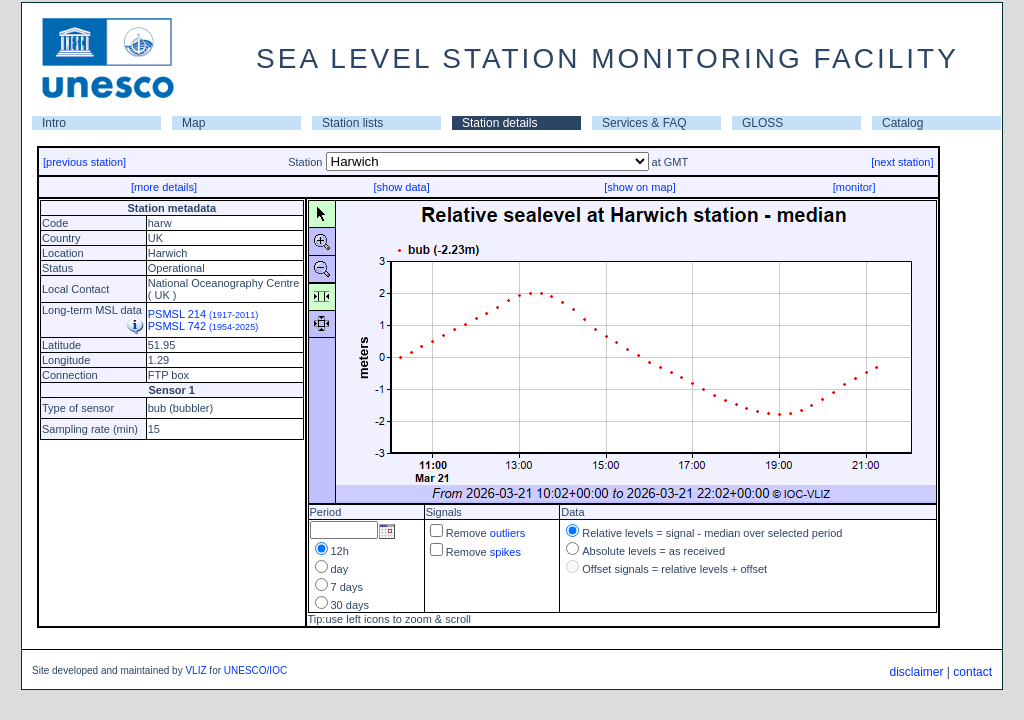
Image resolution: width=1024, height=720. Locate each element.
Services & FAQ (644, 123)
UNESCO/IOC (255, 670)
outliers (507, 533)
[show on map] (640, 187)
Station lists (352, 123)
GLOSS (762, 123)
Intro (54, 123)
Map (193, 123)
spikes (505, 552)
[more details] (164, 187)
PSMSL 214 (203, 314)
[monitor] (854, 187)
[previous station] (84, 162)
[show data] (401, 187)
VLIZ (195, 670)
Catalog (902, 123)
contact (972, 672)
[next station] (902, 162)
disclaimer (916, 672)
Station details (499, 123)
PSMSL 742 (203, 326)
